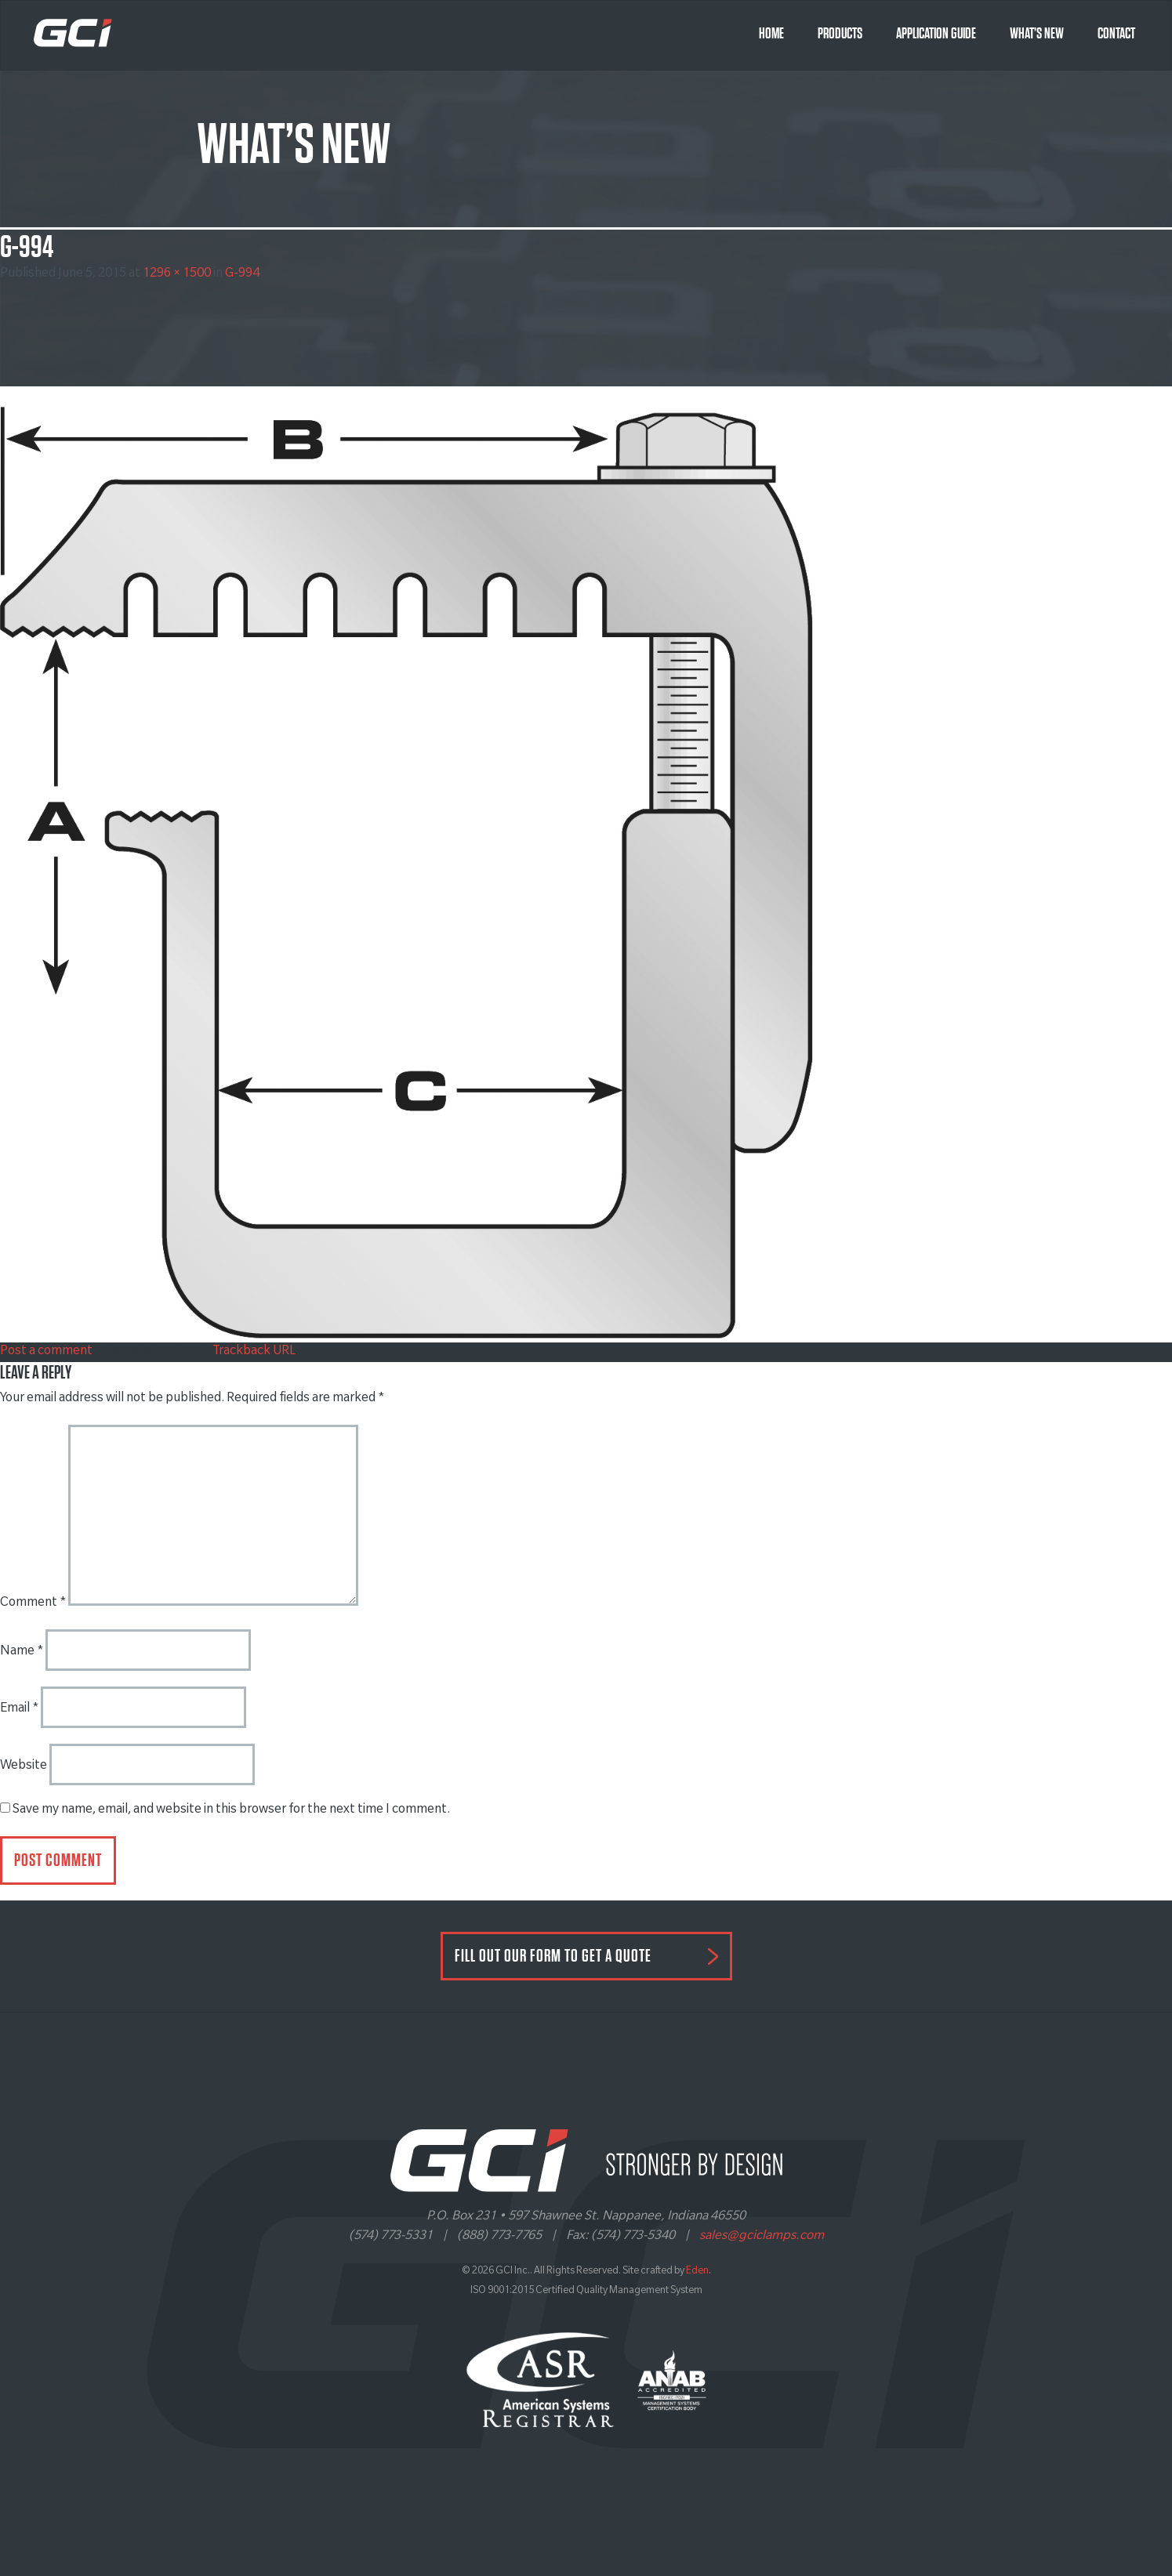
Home (771, 33)
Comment (33, 1603)
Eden (697, 2271)
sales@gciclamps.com (761, 2237)
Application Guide (936, 33)
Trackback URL (254, 1352)
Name (21, 1652)
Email (19, 1709)
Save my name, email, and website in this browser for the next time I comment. (231, 1810)
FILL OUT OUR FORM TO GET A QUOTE (553, 1956)
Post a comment (46, 1352)
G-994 (242, 274)
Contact (1116, 33)
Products (840, 33)
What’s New (1037, 33)
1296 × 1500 (177, 274)
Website (23, 1766)
